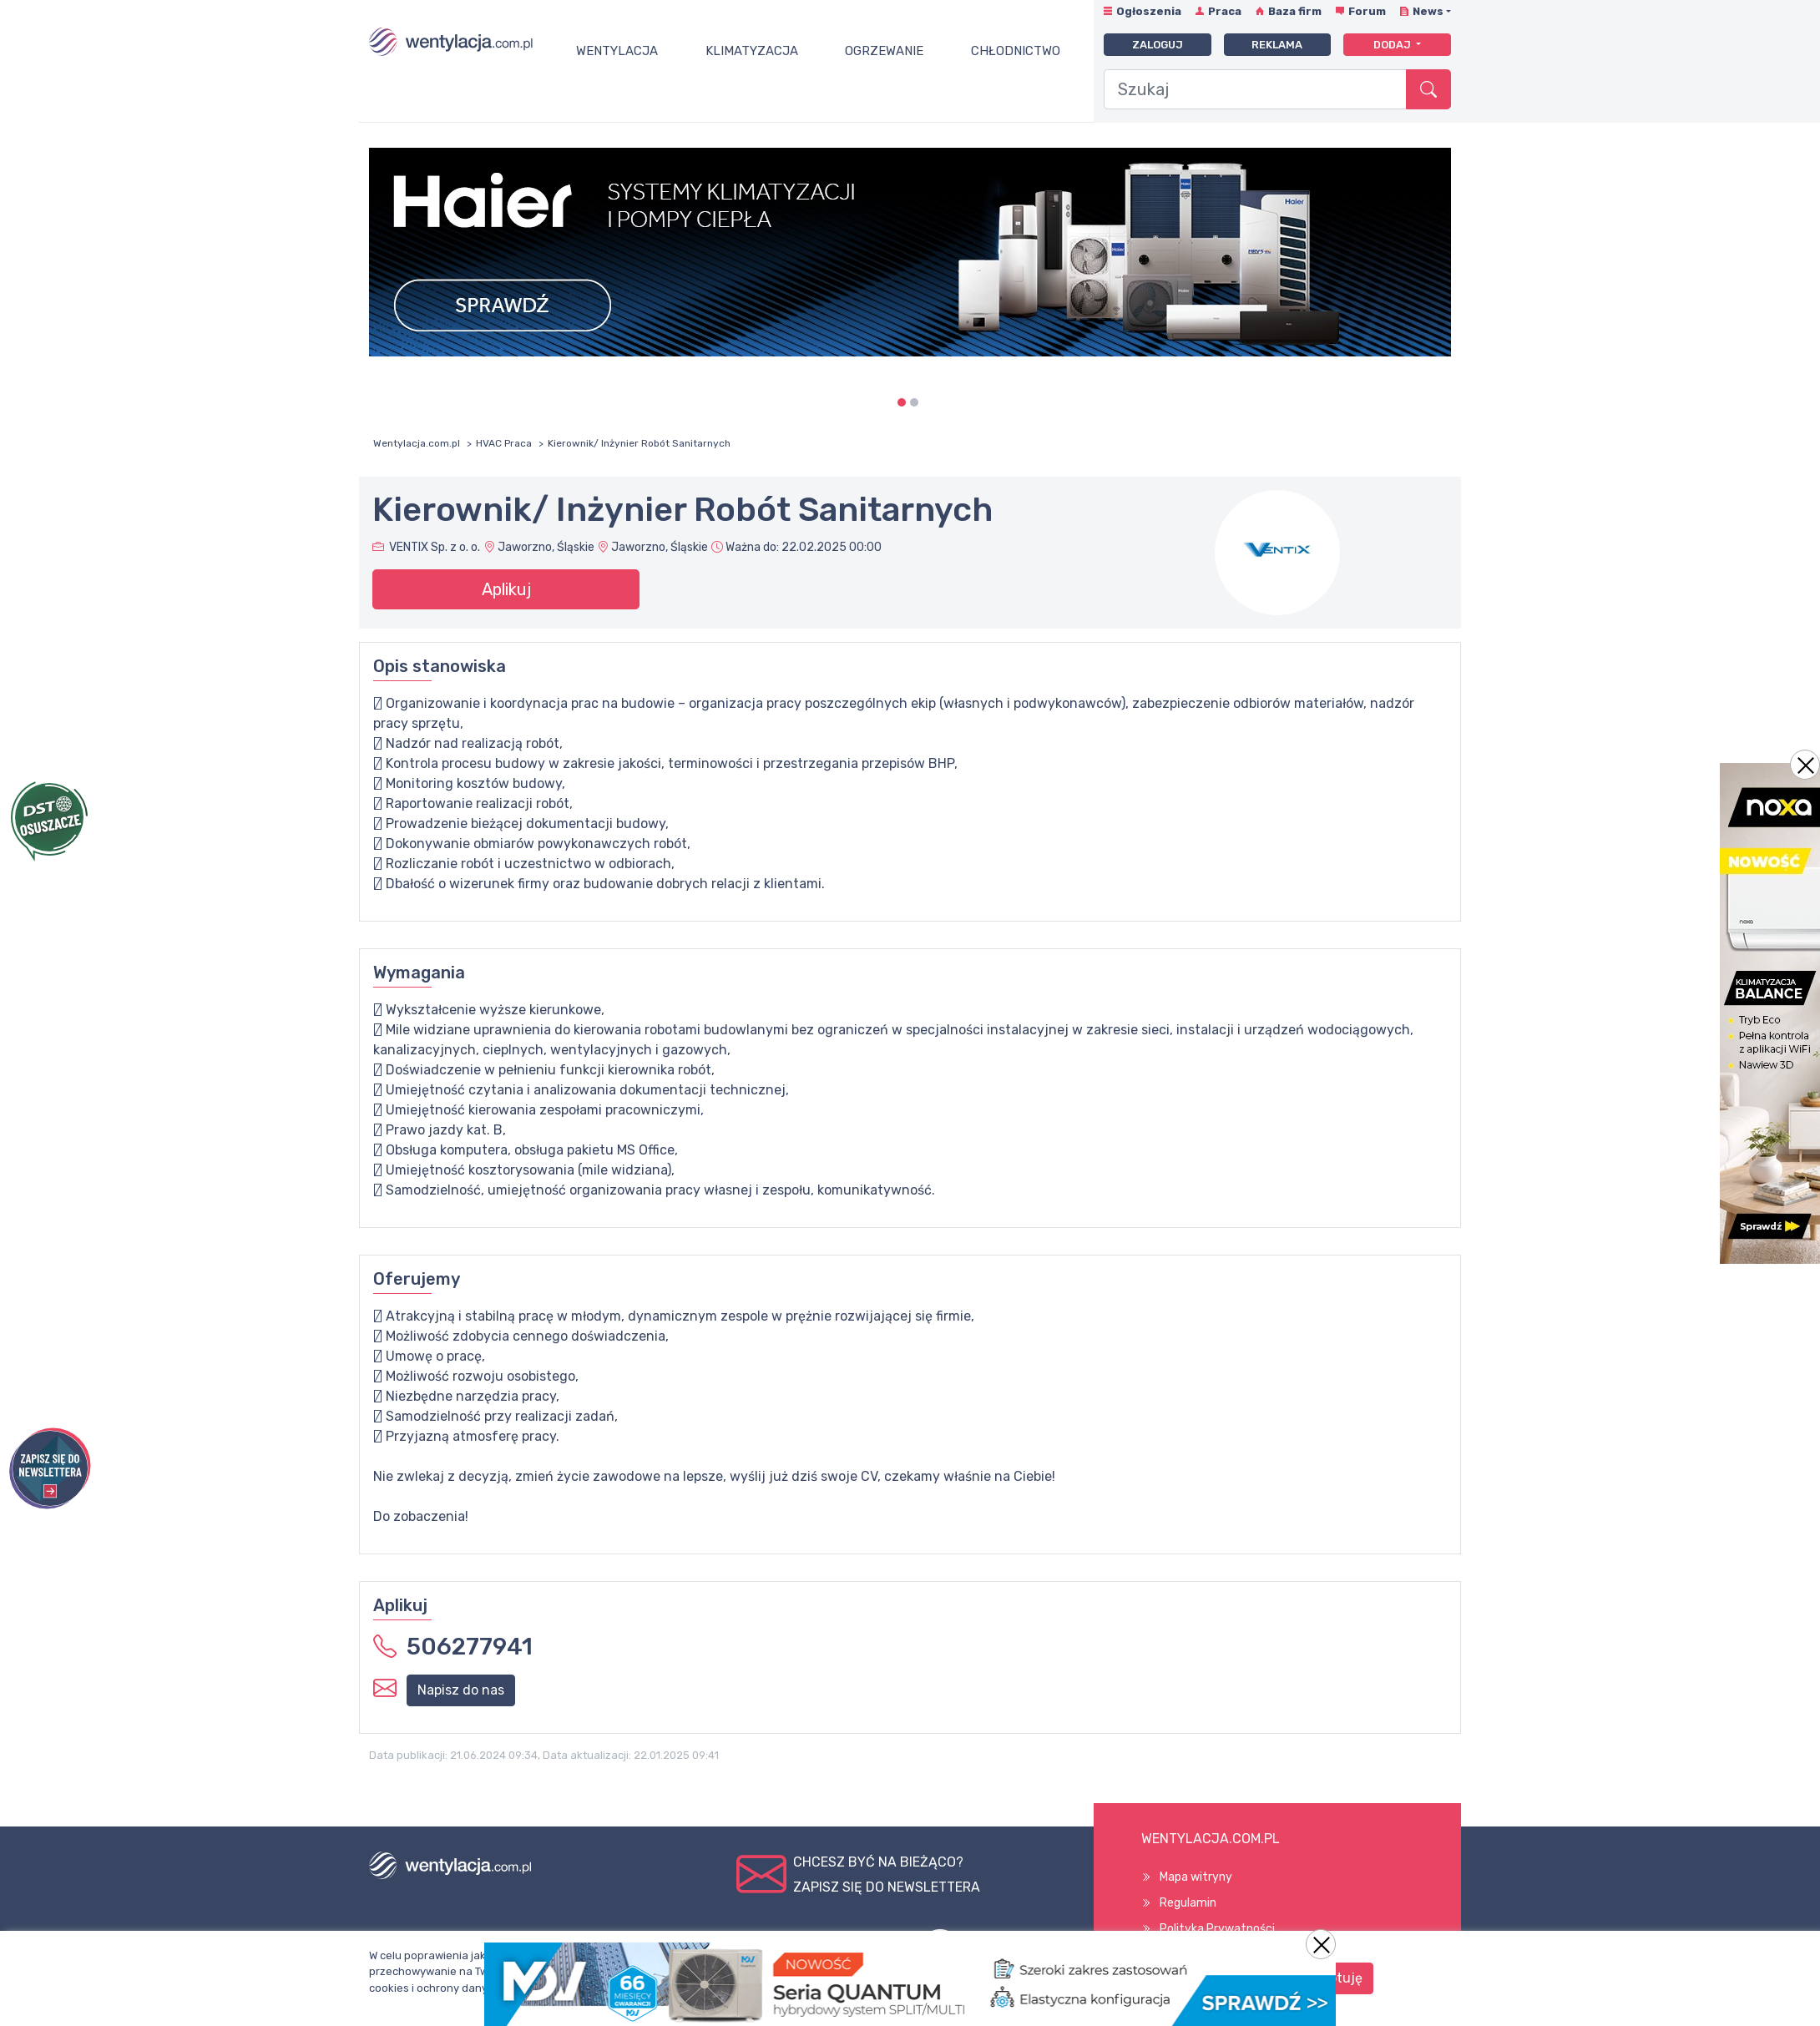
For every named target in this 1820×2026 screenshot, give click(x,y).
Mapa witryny (1196, 1877)
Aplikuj (506, 589)
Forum (1367, 11)
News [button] (1428, 11)
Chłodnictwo (1015, 50)
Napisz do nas (460, 1690)
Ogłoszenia (1148, 11)
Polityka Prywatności (1217, 1929)
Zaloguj (1157, 44)
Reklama (1276, 44)
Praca (1224, 11)
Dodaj (1393, 44)
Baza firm (1295, 11)
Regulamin (1188, 1903)
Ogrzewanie (884, 50)
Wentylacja (617, 50)
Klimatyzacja (751, 50)
